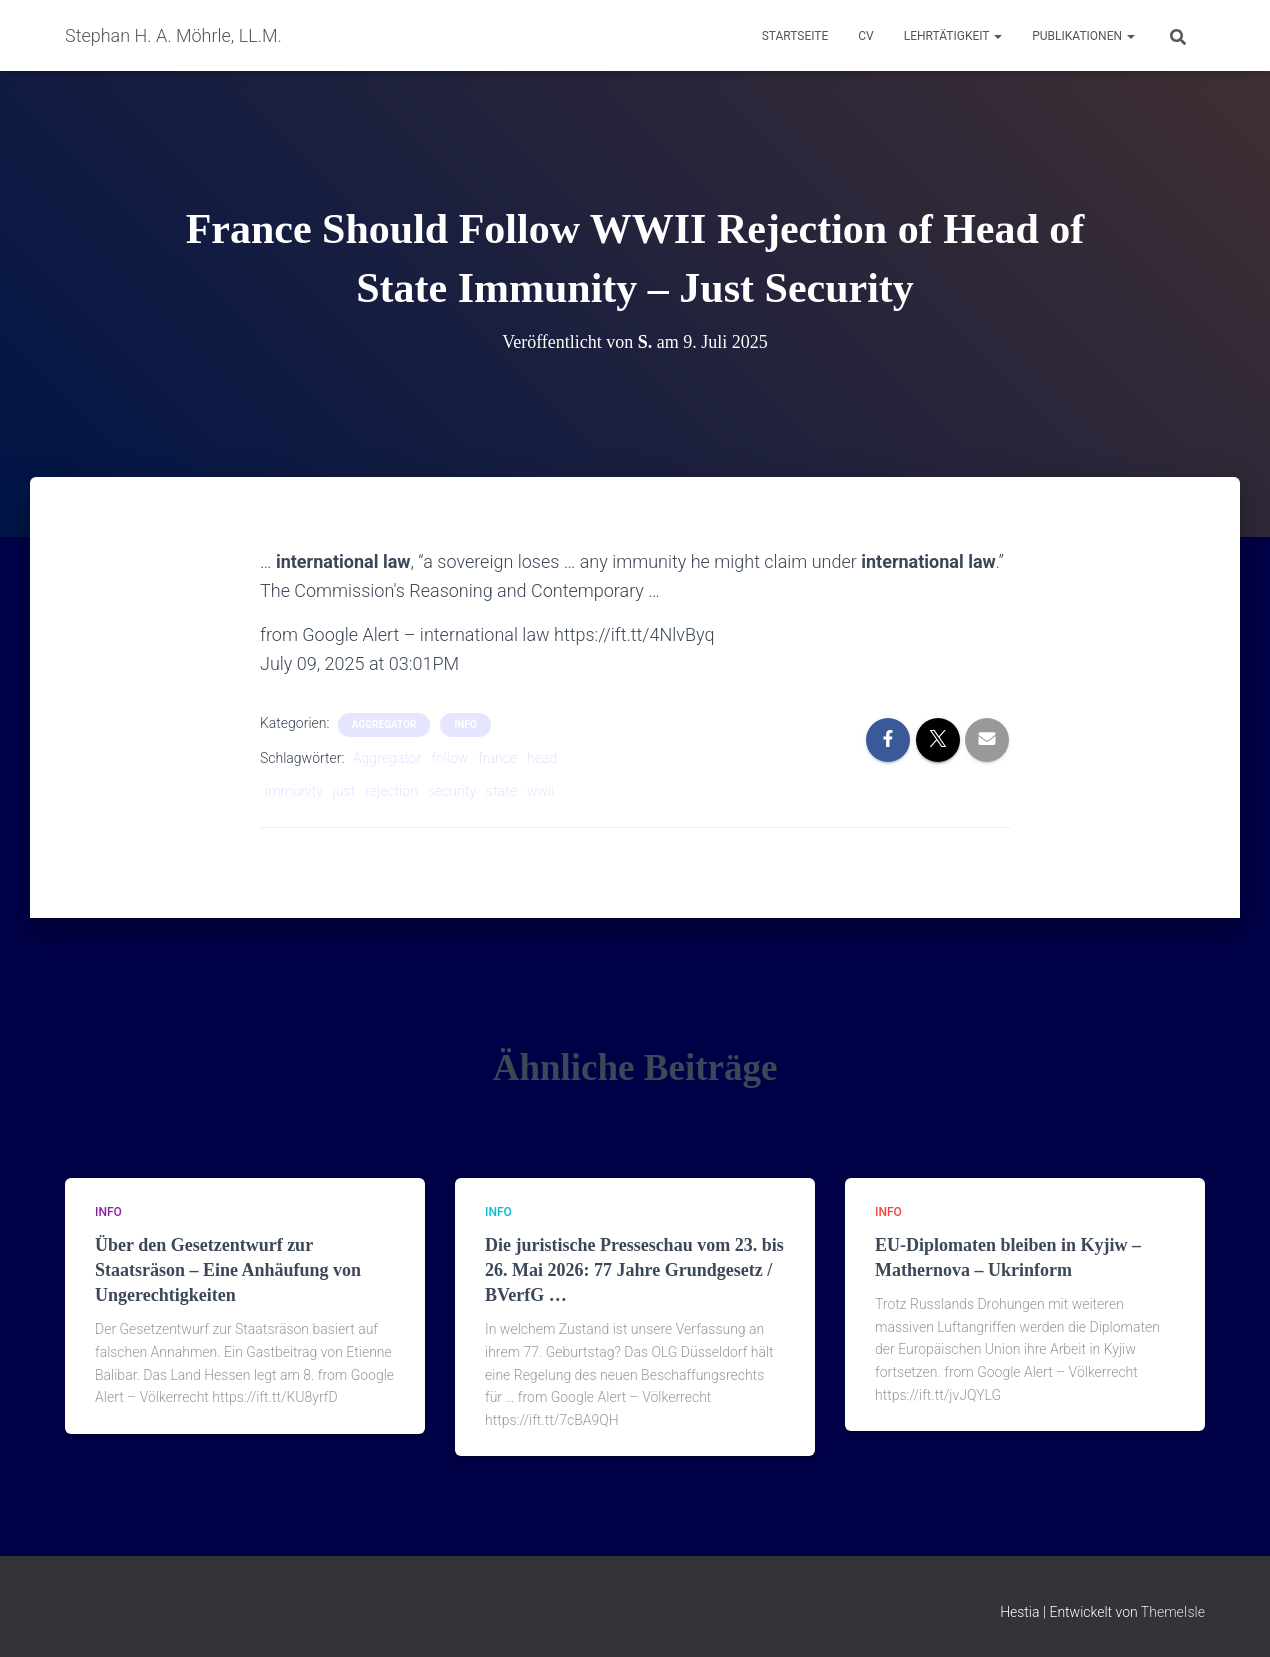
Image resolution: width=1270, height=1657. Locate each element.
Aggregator (387, 758)
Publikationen (1083, 36)
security (452, 791)
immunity (294, 791)
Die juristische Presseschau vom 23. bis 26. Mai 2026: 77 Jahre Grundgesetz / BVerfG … (634, 1270)
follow (449, 758)
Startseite (795, 36)
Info (465, 724)
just (344, 791)
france (497, 758)
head (542, 758)
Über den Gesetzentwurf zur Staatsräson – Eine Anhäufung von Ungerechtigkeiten (228, 1270)
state (501, 791)
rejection (391, 791)
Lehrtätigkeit (953, 36)
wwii (540, 791)
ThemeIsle (1173, 1612)
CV (865, 36)
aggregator (384, 724)
